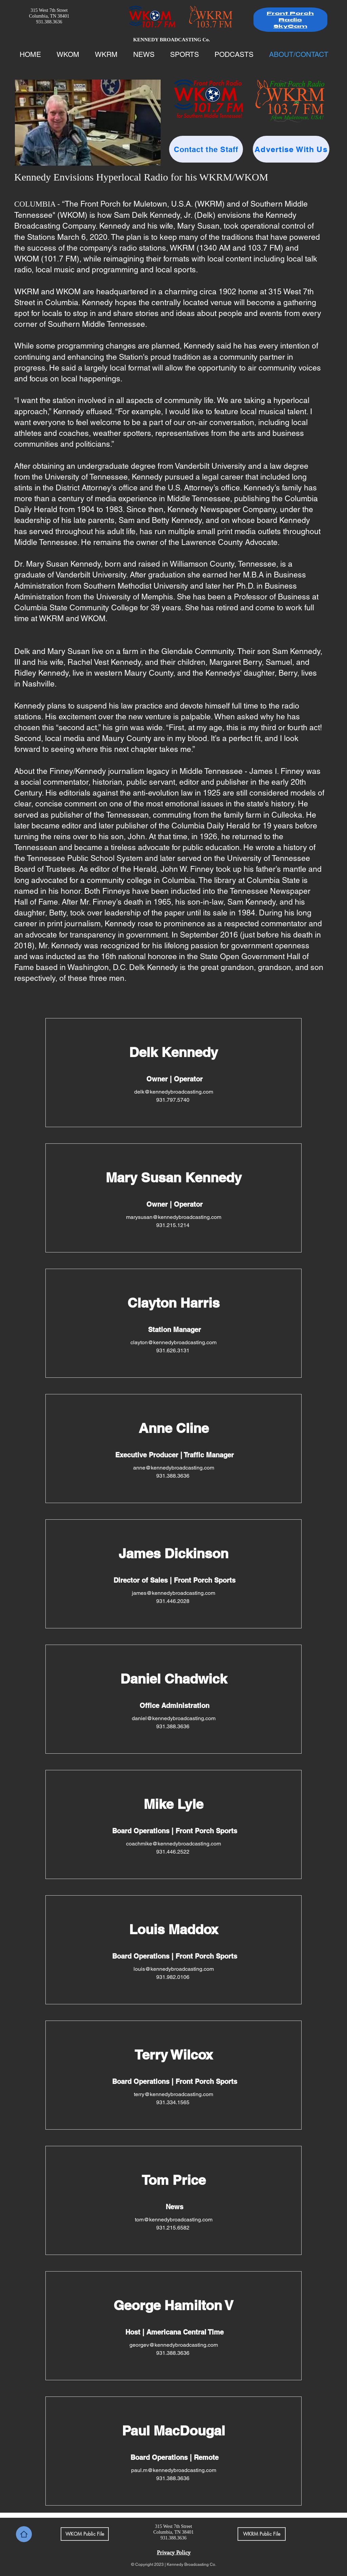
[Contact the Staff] (206, 149)
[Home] (24, 2534)
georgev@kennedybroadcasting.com (173, 2345)
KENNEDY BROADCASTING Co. (171, 39)
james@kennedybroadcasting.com (173, 1593)
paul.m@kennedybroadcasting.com (173, 2470)
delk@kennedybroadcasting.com (173, 1092)
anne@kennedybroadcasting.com (173, 1467)
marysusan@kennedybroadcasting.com (173, 1217)
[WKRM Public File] (262, 2534)
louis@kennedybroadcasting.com (174, 1969)
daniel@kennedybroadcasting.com (174, 1718)
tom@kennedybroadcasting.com (173, 2219)
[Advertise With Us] (291, 149)
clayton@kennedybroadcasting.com (173, 1342)
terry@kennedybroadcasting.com (173, 2094)
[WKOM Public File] (85, 2534)
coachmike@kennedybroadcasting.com (173, 1843)
